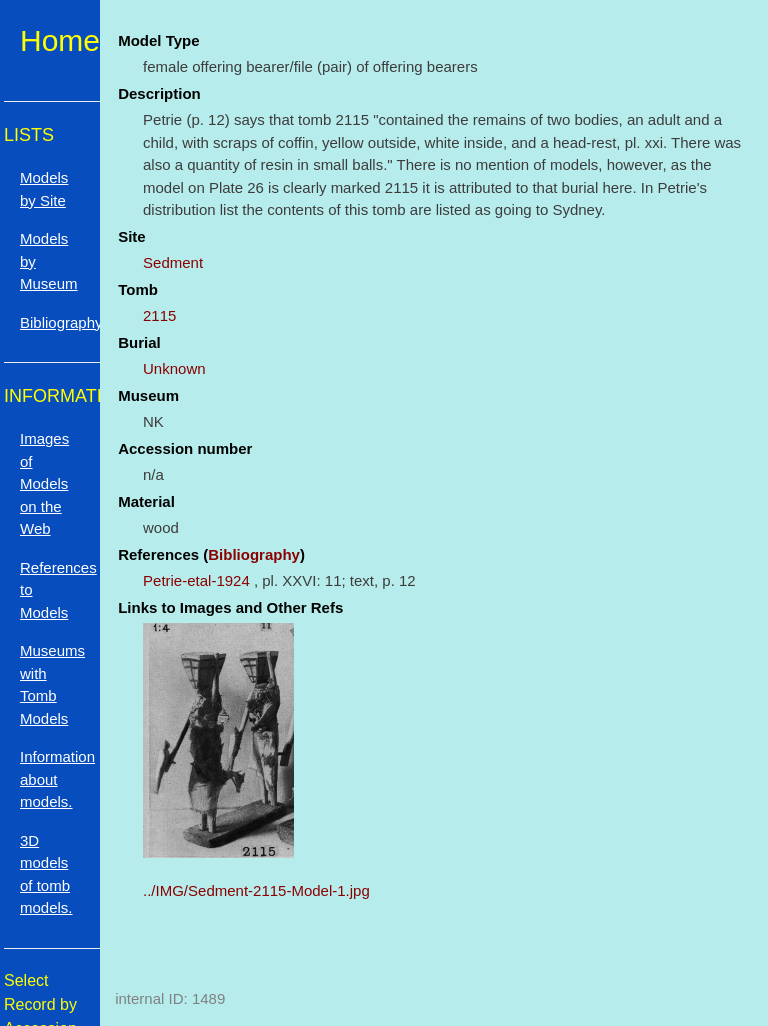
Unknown (174, 368)
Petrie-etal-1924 (196, 580)
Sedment (173, 262)
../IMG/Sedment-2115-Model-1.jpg (256, 890)
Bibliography (254, 554)
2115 (159, 315)
